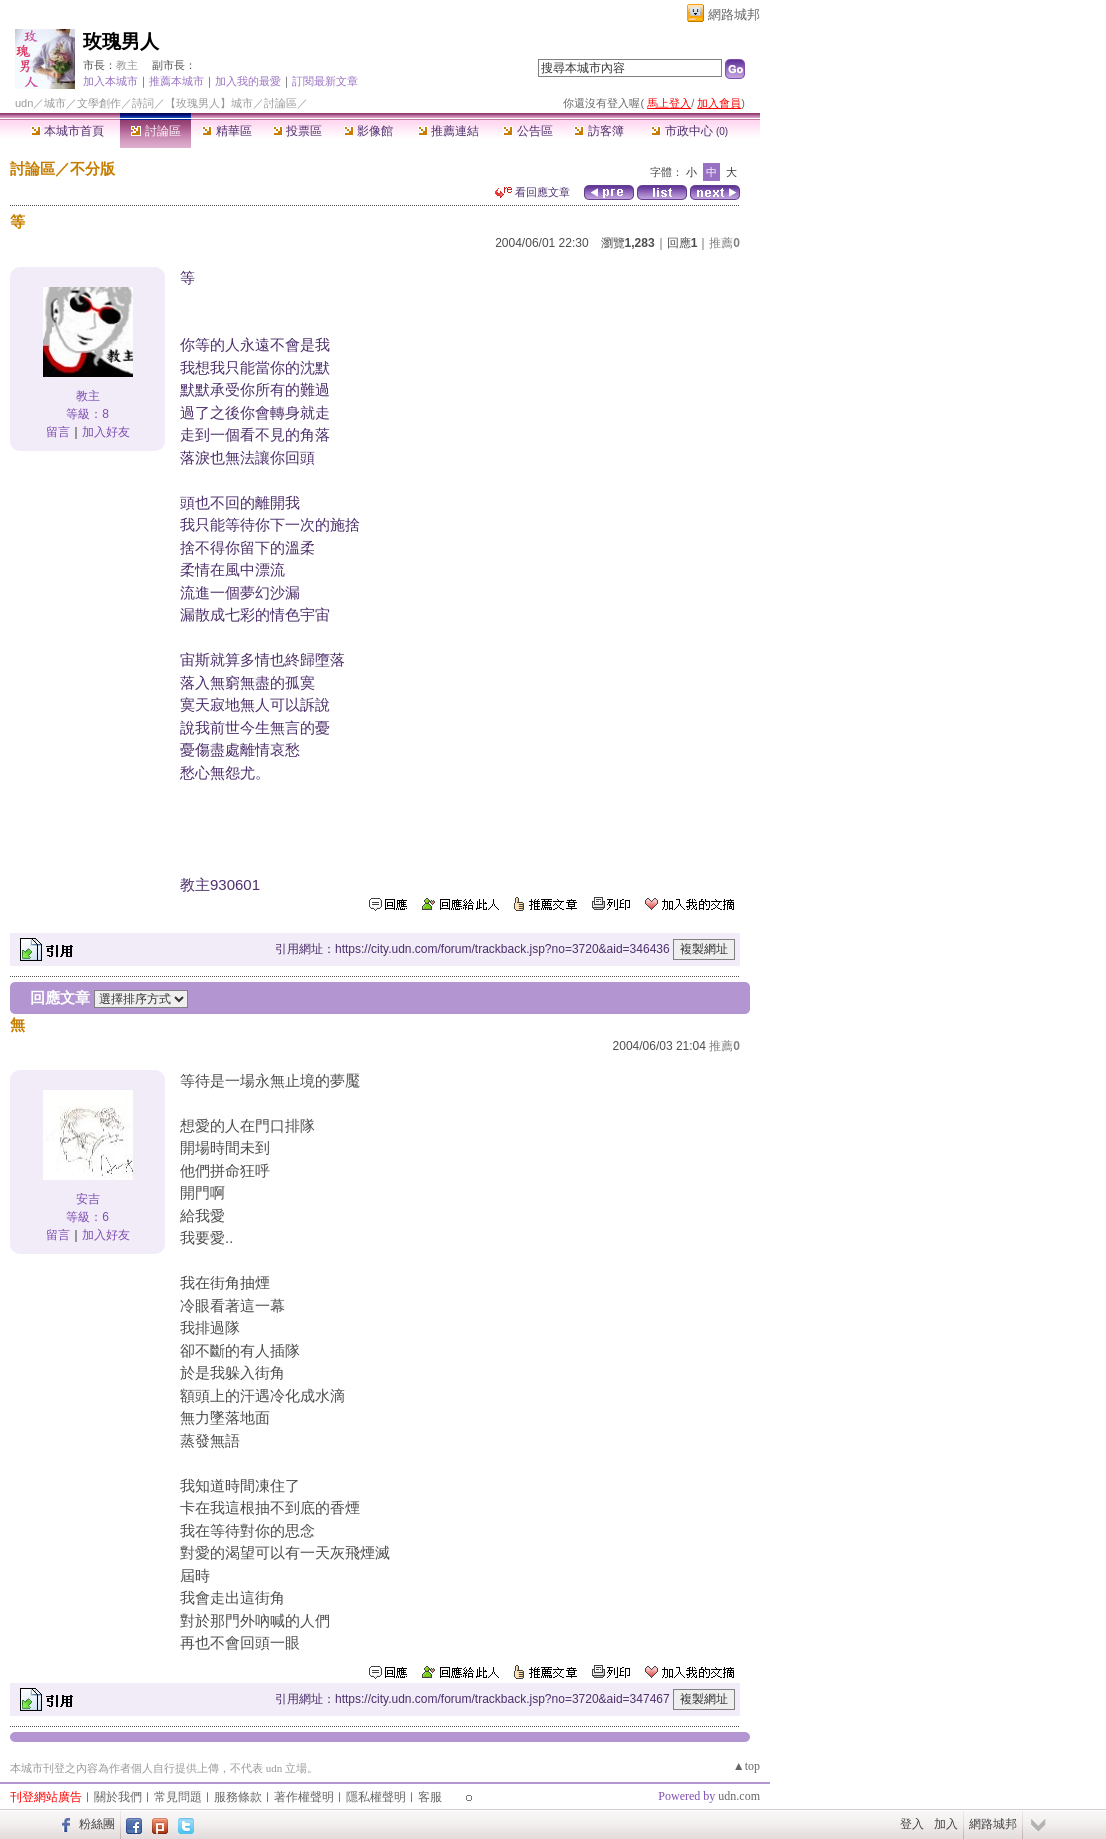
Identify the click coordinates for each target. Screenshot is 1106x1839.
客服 (430, 1797)
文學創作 (99, 103)
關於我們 (118, 1797)
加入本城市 (110, 81)
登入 (912, 1824)
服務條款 (238, 1797)
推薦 (724, 243)
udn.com (739, 1796)
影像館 (368, 131)
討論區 (155, 131)
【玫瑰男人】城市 (209, 103)
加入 (946, 1824)
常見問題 (178, 1797)
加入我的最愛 (248, 81)
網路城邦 (734, 14)
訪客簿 (598, 131)
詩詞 (143, 103)
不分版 (92, 168)
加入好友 (106, 432)
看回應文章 (532, 192)
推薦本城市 (176, 81)
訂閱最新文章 (325, 81)
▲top (746, 1766)
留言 (58, 432)
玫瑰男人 (121, 41)
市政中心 (689, 131)
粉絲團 (97, 1824)
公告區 (527, 131)
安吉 (88, 1199)
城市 (55, 103)
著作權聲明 (304, 1797)
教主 (127, 65)
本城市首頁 (67, 131)
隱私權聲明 (376, 1797)
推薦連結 (448, 131)
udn (24, 103)
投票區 (297, 131)
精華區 (226, 131)
